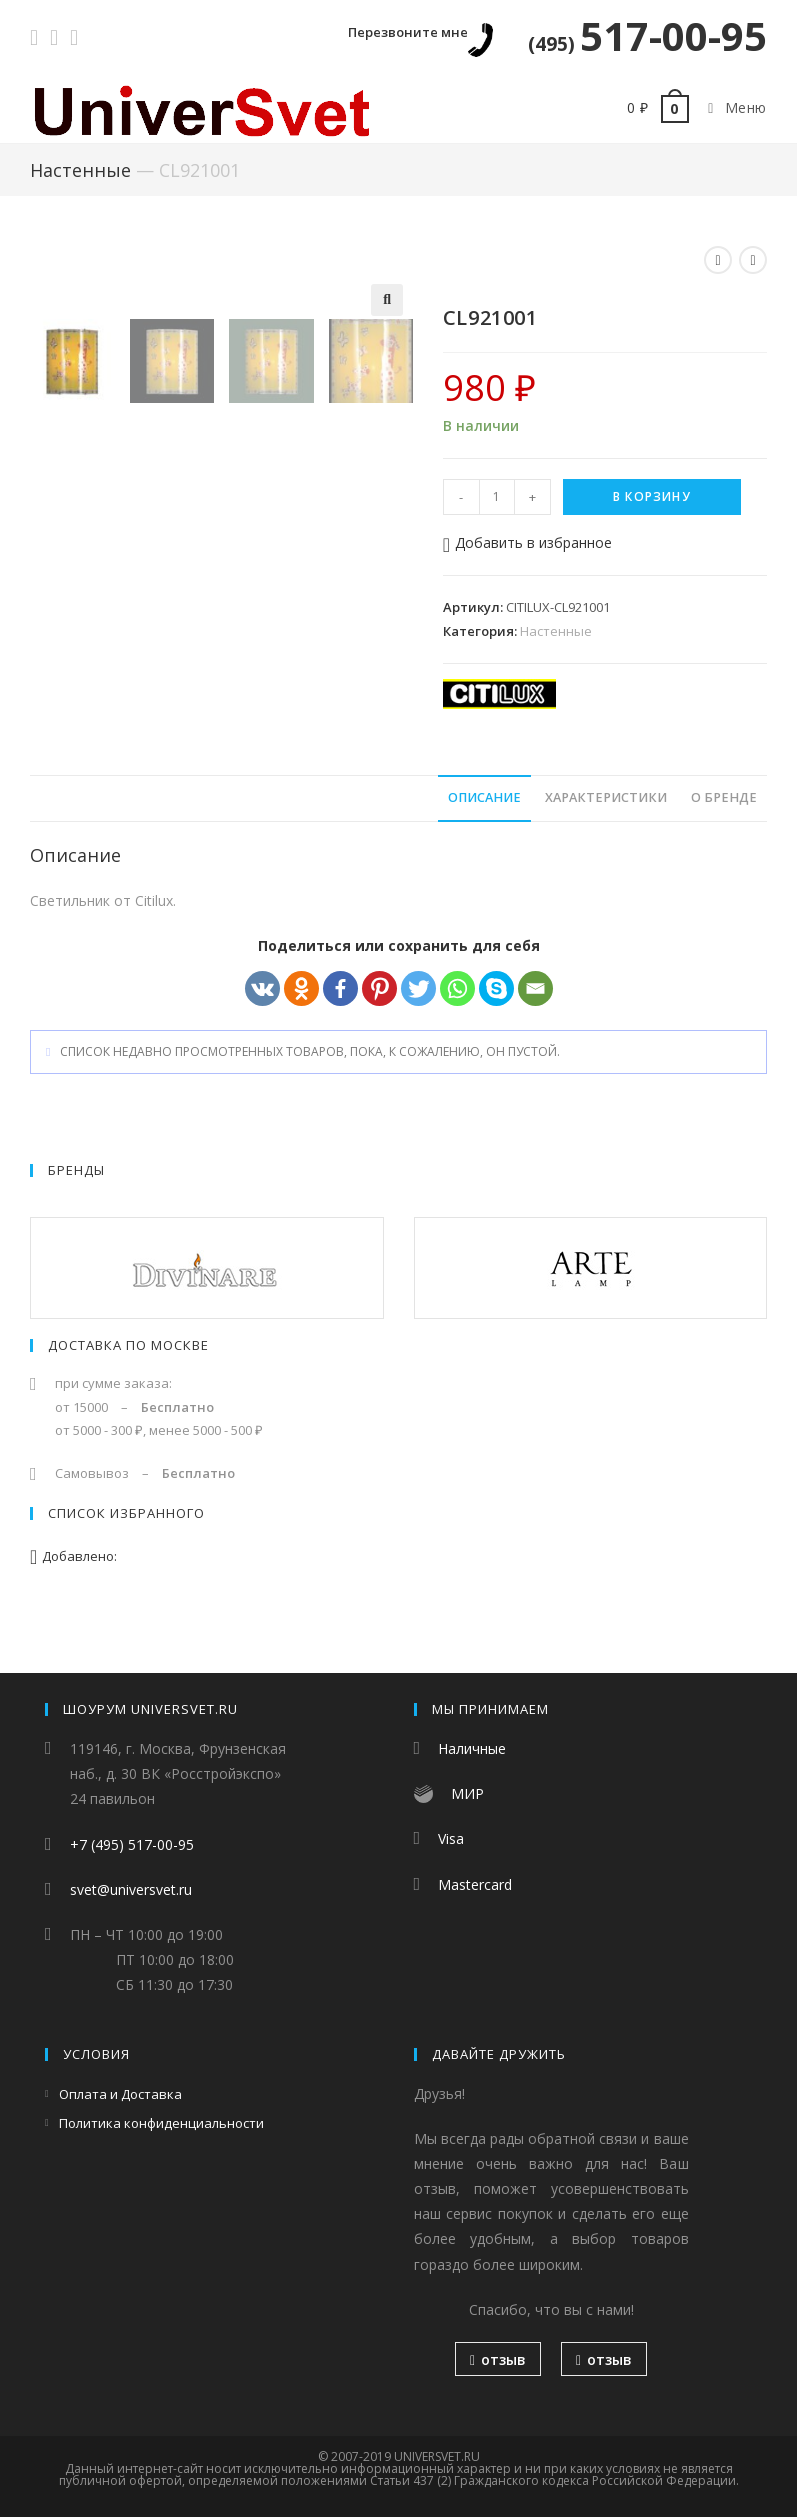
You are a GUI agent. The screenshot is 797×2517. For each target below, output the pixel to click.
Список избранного (126, 1544)
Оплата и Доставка (120, 2094)
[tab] (484, 829)
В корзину (652, 496)
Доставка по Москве (128, 1376)
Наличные (472, 1748)
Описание (484, 828)
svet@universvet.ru (131, 1889)
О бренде (724, 828)
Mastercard (475, 1884)
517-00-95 (647, 35)
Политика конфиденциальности (161, 2123)
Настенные (80, 170)
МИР (467, 1794)
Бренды (76, 1201)
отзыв (498, 2359)
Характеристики (606, 828)
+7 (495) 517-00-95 (132, 1844)
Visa (451, 1839)
